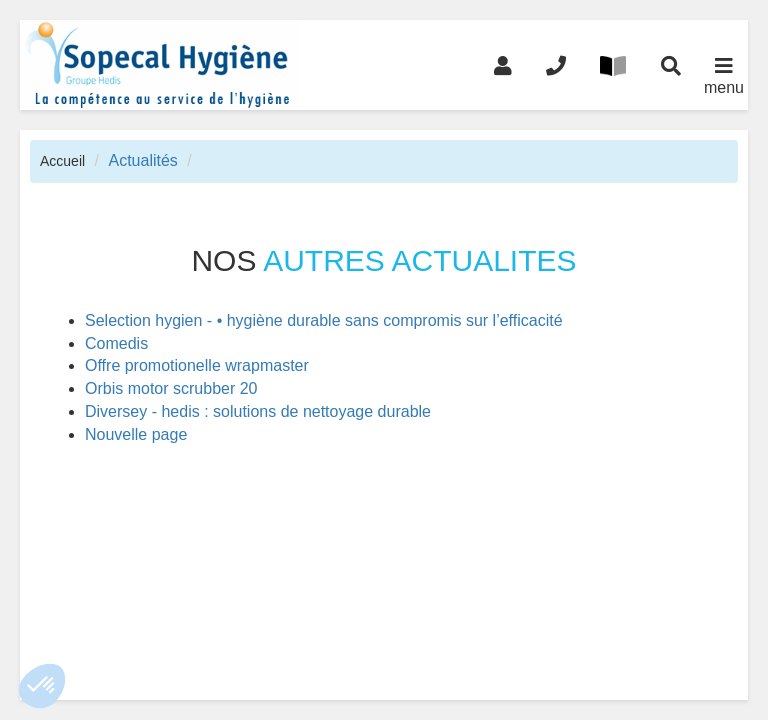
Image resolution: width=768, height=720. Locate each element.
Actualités (142, 160)
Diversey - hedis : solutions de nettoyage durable (258, 411)
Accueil (62, 161)
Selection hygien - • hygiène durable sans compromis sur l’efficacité (324, 320)
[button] (42, 686)
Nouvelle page (136, 434)
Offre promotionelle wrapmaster (197, 365)
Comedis (116, 343)
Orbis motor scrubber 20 (171, 388)
